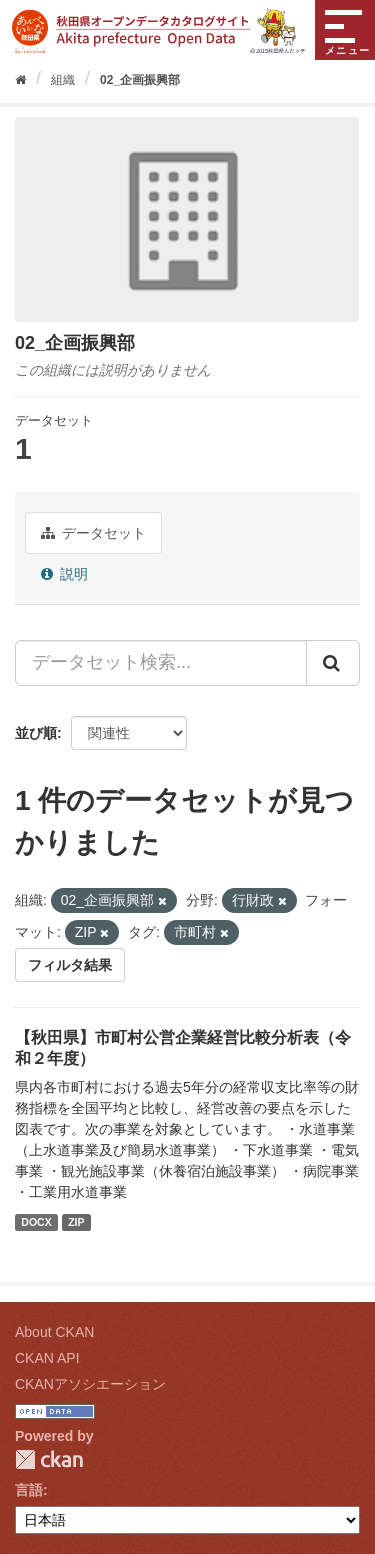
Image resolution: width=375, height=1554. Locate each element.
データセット (93, 533)
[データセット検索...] (161, 663)
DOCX (36, 1222)
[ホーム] (20, 80)
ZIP (76, 1222)
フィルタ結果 (70, 965)
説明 (64, 574)
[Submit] (333, 663)
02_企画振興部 (140, 80)
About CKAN (54, 1332)
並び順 (36, 733)
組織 (63, 80)
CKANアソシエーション (90, 1384)
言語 (29, 1490)
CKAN (49, 1459)
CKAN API (47, 1358)
